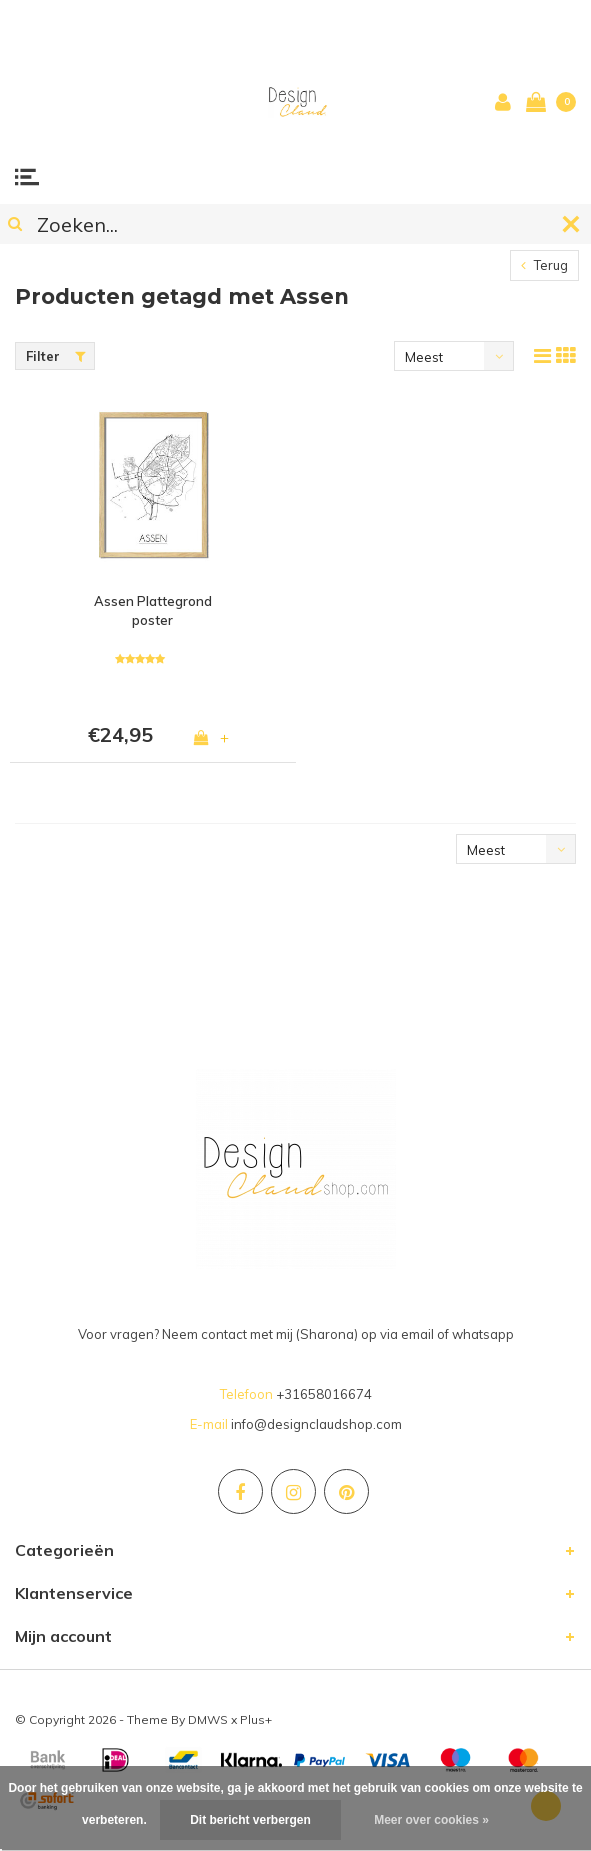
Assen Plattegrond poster (153, 610)
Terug (544, 265)
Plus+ (256, 1719)
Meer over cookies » (431, 1820)
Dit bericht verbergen (250, 1820)
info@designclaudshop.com (316, 1424)
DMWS (208, 1719)
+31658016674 (324, 1394)
